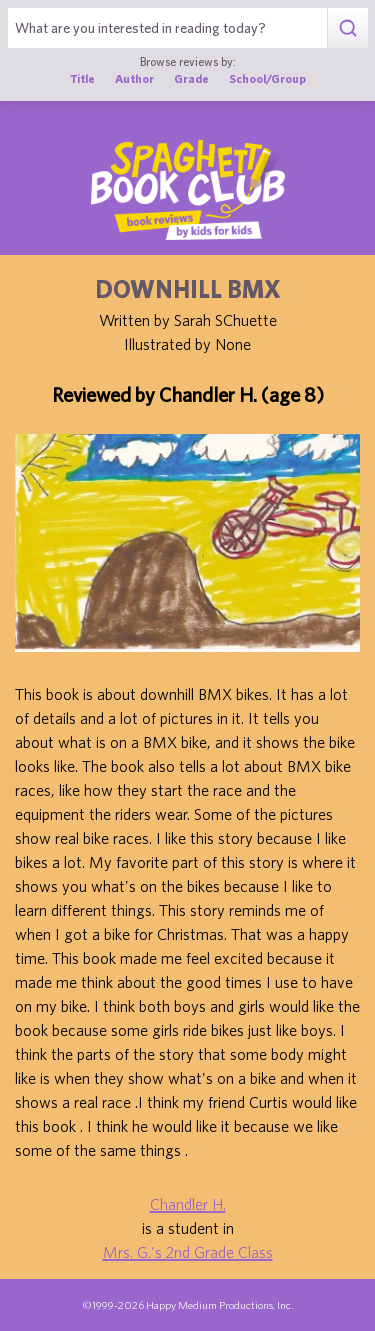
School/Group (267, 78)
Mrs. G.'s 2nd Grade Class (188, 1252)
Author (134, 78)
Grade (191, 78)
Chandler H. (188, 1204)
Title (82, 78)
